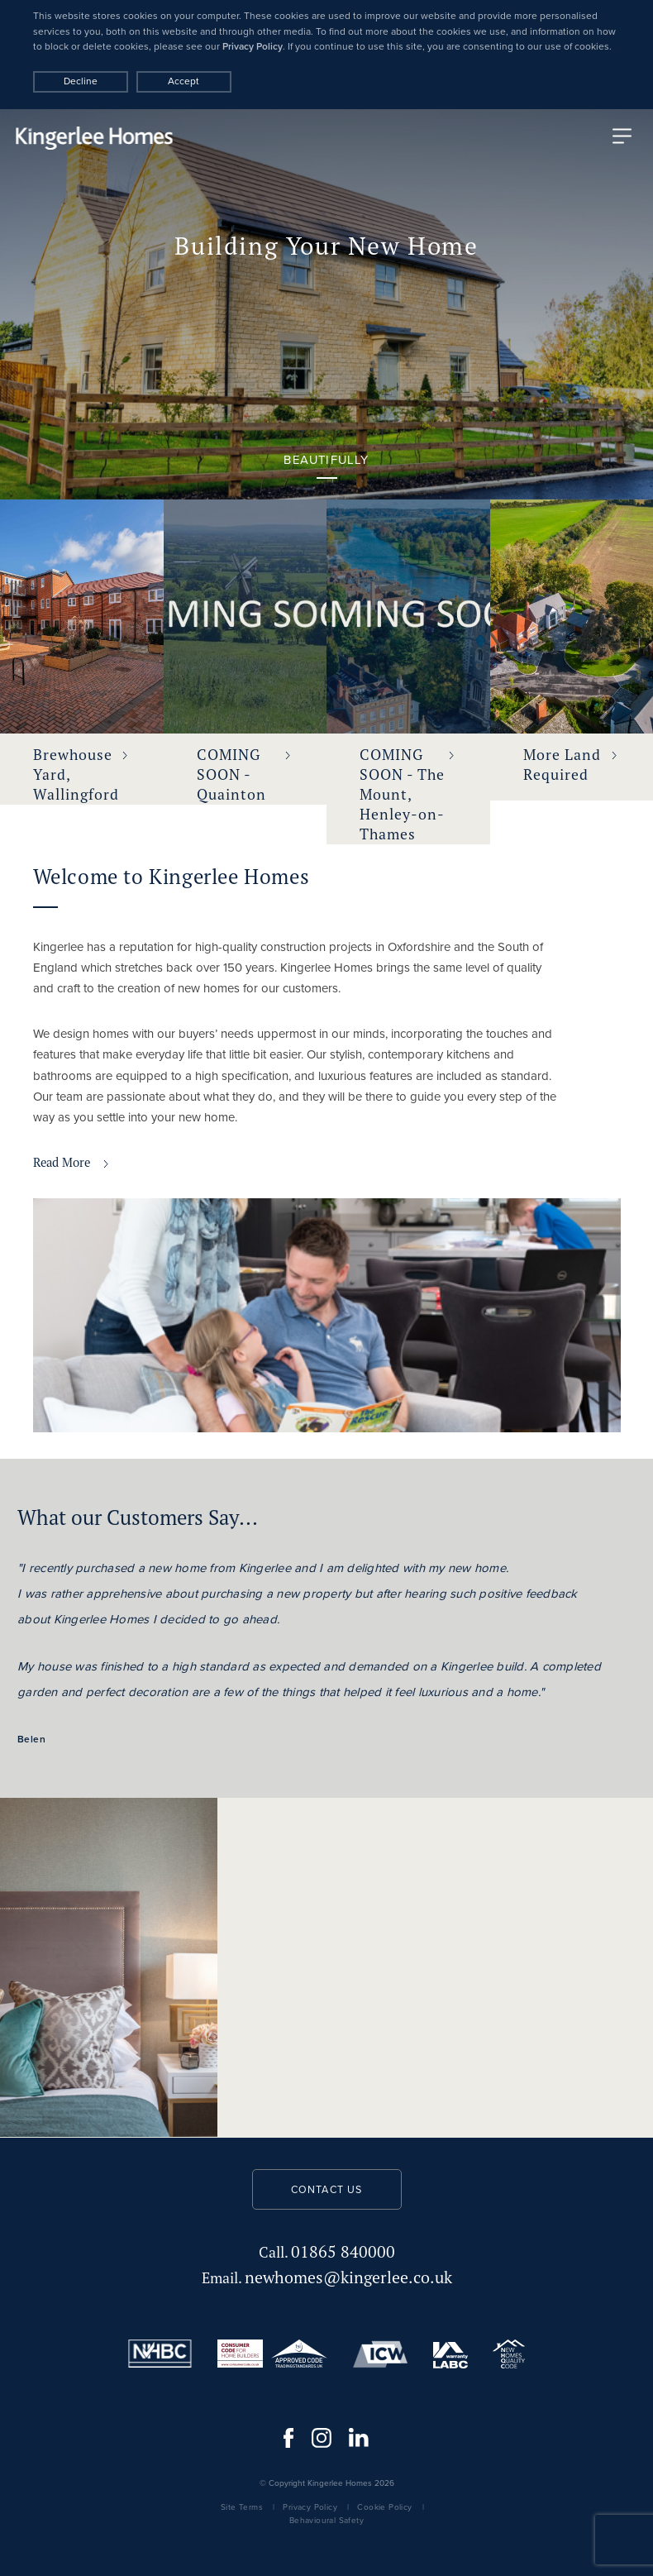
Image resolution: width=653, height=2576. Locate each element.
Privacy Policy (252, 46)
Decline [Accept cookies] (81, 81)
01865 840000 (327, 2251)
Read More (71, 1162)
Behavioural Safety (326, 2520)
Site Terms (242, 2507)
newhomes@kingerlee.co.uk (327, 2277)
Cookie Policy (384, 2507)
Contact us (327, 2189)
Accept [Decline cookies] (183, 81)
